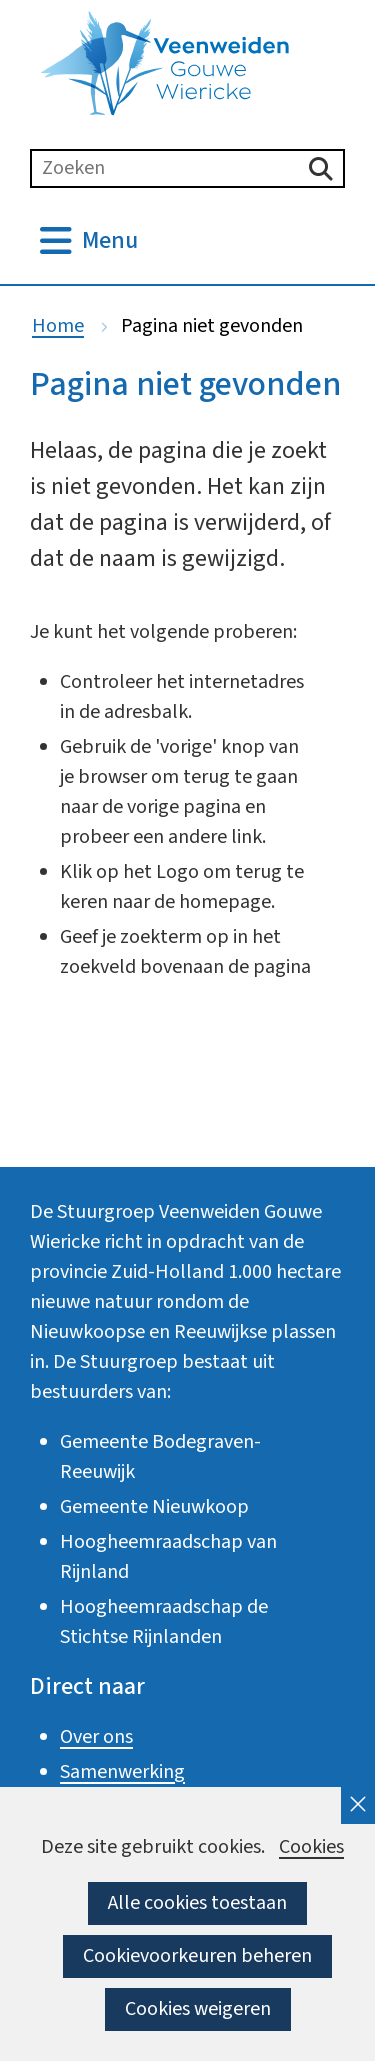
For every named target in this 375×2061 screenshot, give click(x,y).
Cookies (311, 1847)
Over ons (96, 1737)
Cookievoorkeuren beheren (197, 1956)
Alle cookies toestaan (197, 1903)
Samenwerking (122, 1772)
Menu (110, 241)
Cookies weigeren (198, 2009)
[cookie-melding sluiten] (358, 1805)
